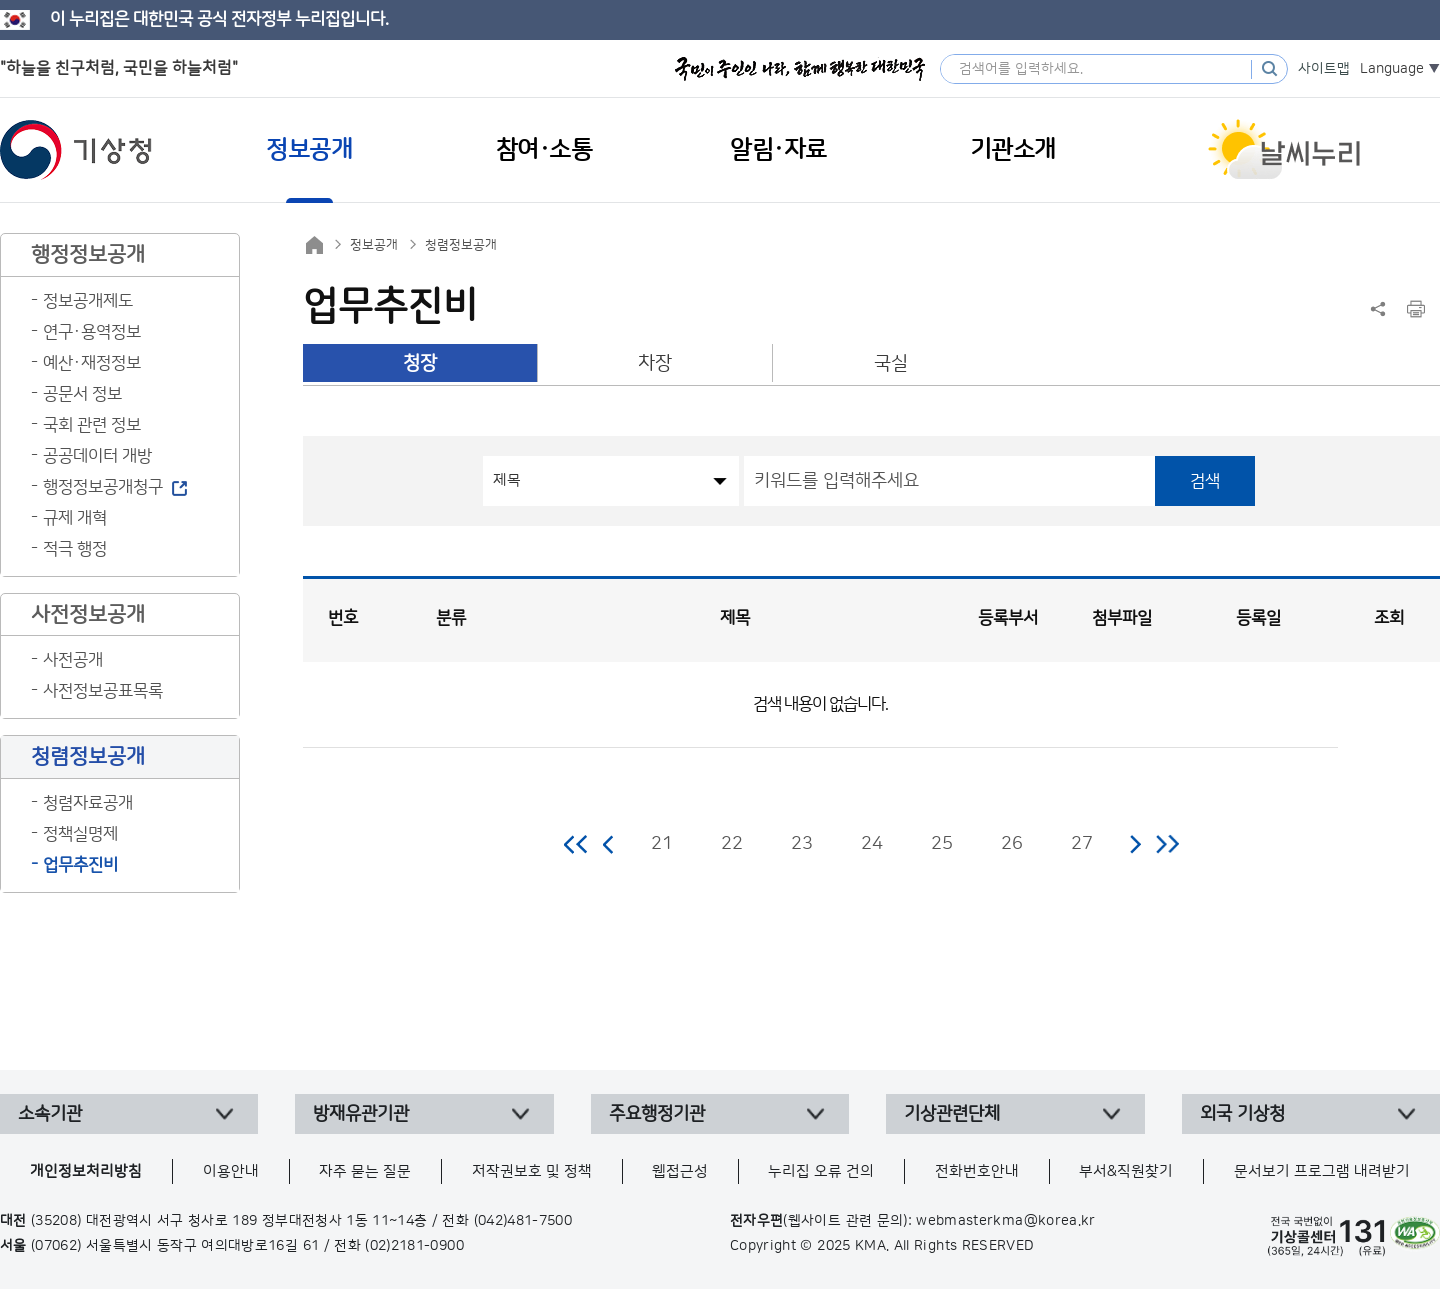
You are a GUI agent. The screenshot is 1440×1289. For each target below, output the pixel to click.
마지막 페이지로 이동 (1167, 844)
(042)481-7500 (523, 1221)
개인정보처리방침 (86, 1171)
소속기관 (50, 1114)
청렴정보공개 (461, 245)
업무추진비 (80, 865)
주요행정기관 (657, 1114)
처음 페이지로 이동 (576, 844)
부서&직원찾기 (1126, 1171)
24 (872, 844)
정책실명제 (80, 834)
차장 (655, 363)
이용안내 (231, 1171)
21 (662, 844)
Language (1392, 69)
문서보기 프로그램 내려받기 (1322, 1171)
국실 (891, 363)
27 (1082, 844)
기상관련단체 (952, 1114)
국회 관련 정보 (92, 425)
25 (942, 844)
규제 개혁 (75, 518)
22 (732, 844)
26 (1012, 844)
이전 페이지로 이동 (609, 844)
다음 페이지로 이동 (1135, 844)
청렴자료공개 (88, 803)
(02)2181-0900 (414, 1246)
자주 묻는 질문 (365, 1171)
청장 (420, 363)
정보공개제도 (88, 301)
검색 (1205, 481)
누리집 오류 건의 (821, 1171)
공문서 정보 (82, 394)
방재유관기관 (361, 1114)
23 (802, 844)
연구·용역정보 (92, 332)
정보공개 (374, 245)
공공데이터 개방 (97, 456)
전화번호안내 (977, 1171)
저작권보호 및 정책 (532, 1171)
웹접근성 (680, 1171)
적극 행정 (75, 549)
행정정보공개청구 (103, 487)
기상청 (76, 150)
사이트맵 (1324, 69)
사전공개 (73, 660)
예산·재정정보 (92, 363)
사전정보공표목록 (103, 691)
